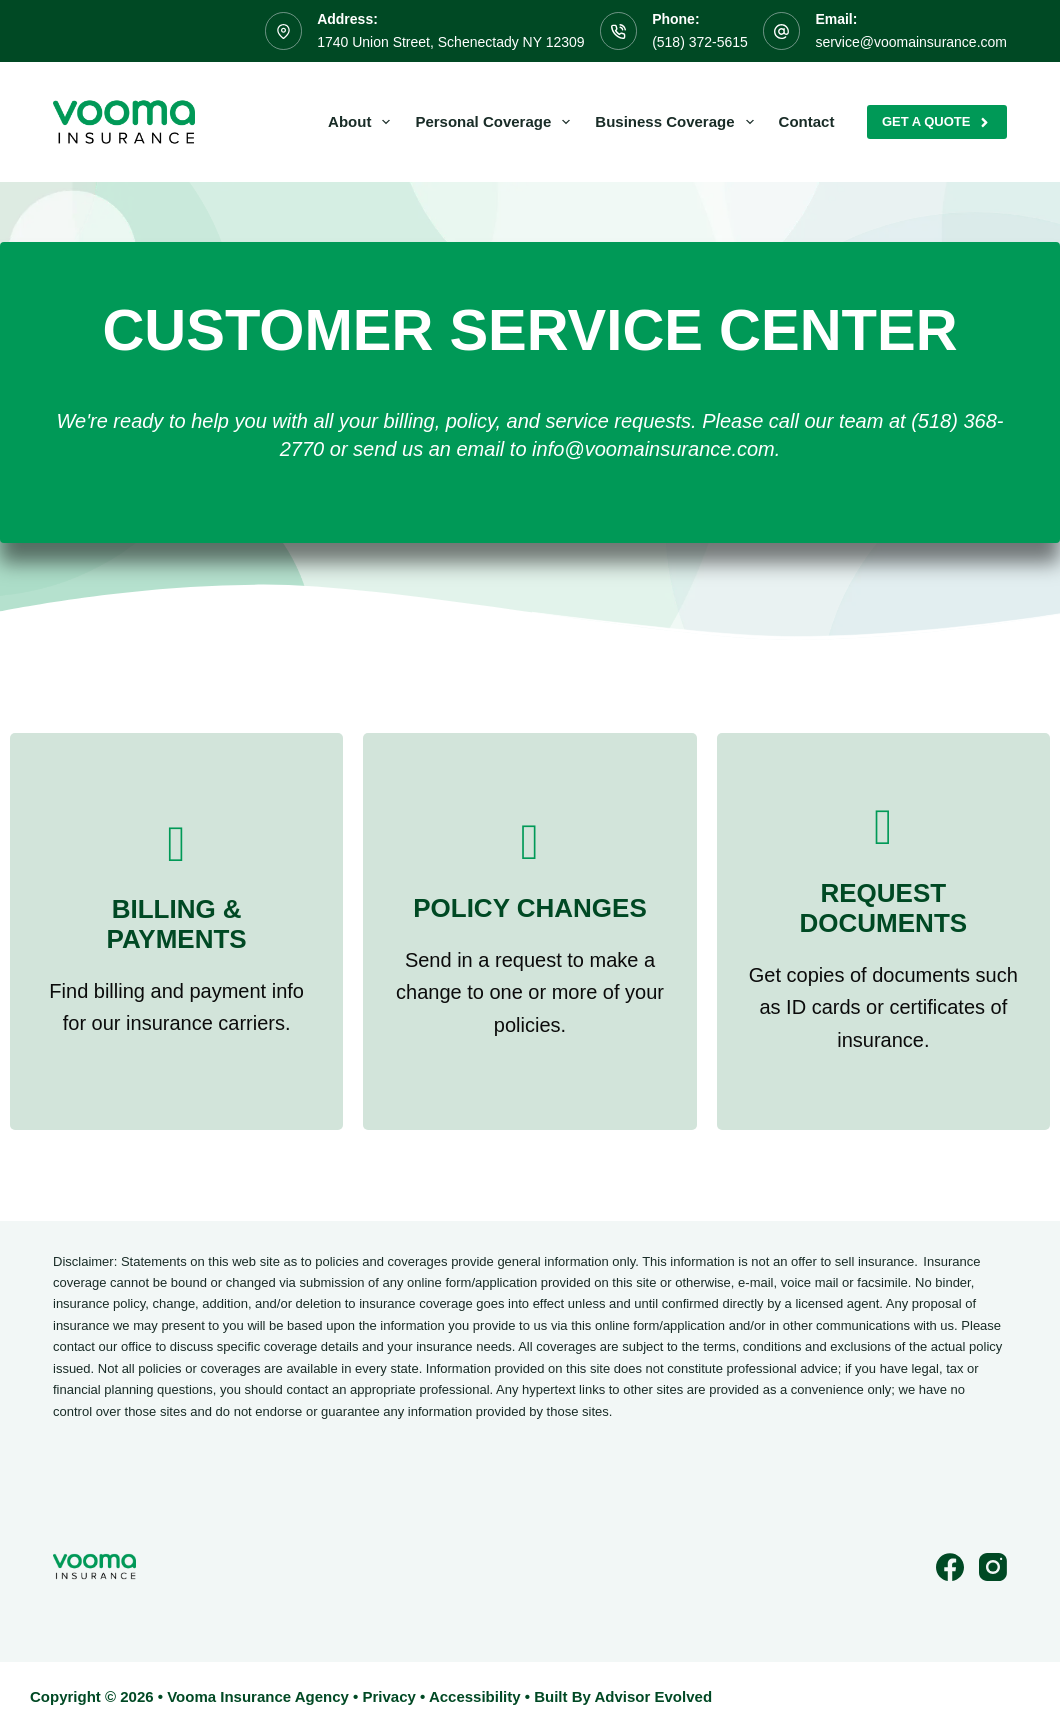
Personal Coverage (496, 122)
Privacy (388, 1696)
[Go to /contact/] (176, 931)
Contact (807, 121)
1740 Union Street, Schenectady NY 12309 (450, 42)
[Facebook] (950, 1567)
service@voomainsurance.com (911, 42)
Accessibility (475, 1696)
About (363, 122)
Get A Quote (937, 122)
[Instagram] (993, 1567)
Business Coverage (678, 122)
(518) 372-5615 (700, 42)
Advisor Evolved (654, 1696)
